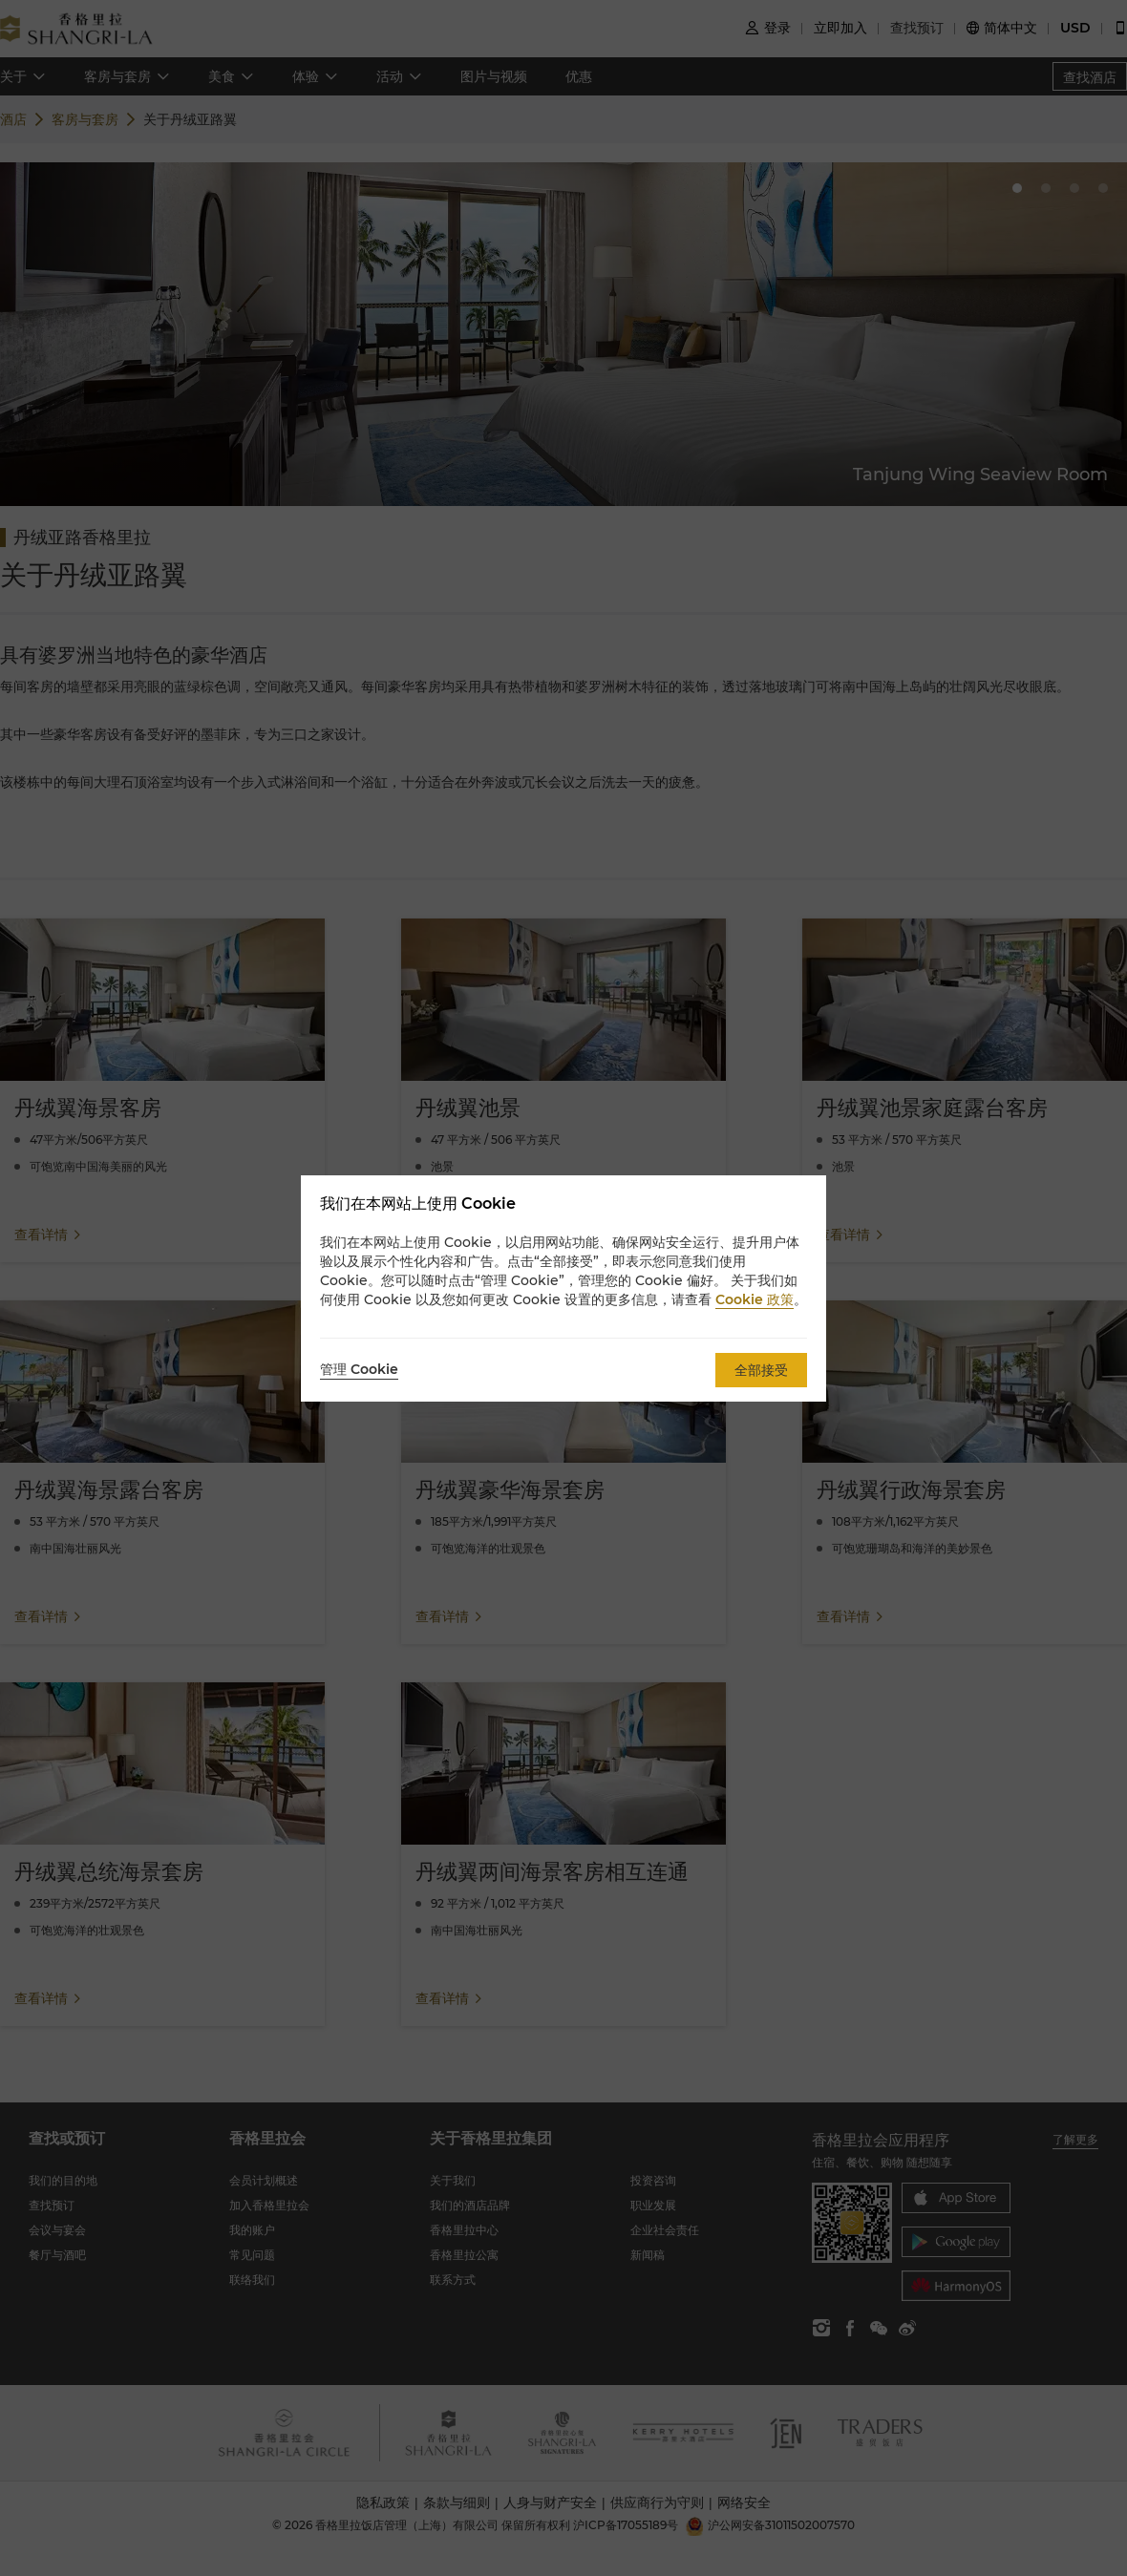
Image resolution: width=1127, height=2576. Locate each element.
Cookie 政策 (754, 1299)
